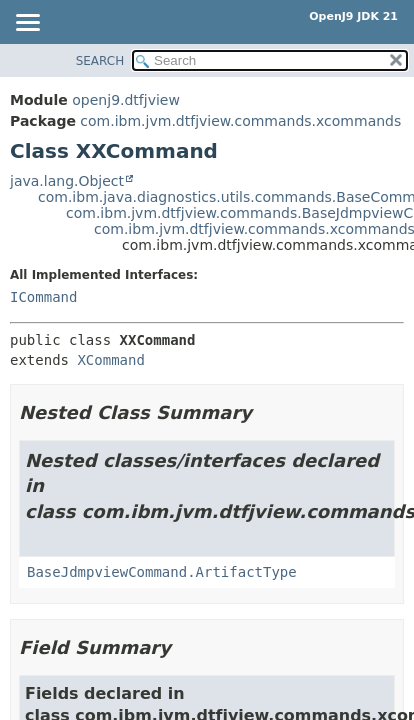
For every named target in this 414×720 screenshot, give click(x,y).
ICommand (43, 297)
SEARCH (100, 61)
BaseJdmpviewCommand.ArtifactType (162, 572)
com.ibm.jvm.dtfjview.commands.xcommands (240, 121)
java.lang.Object (67, 181)
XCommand (110, 360)
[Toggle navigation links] (27, 24)
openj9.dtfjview (126, 100)
